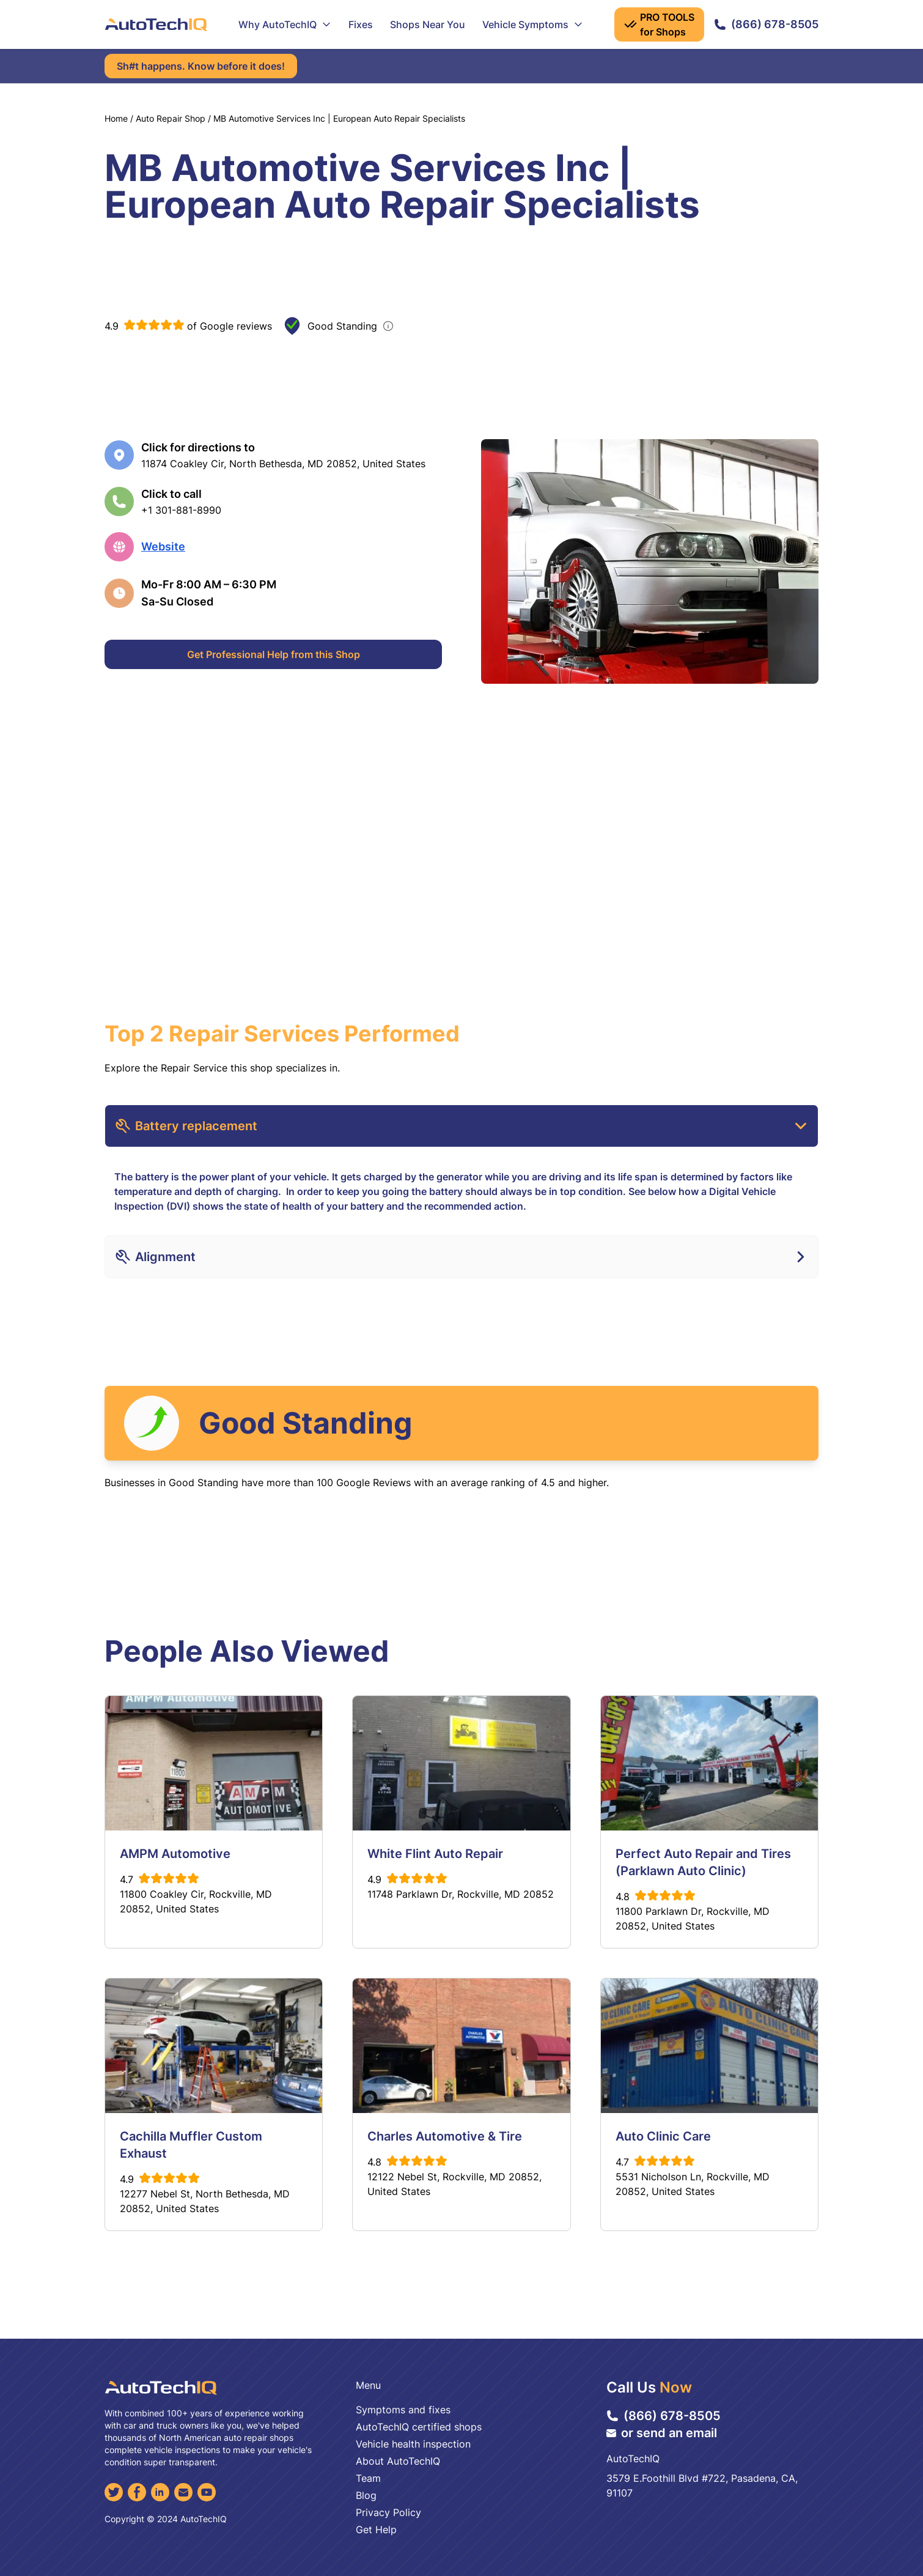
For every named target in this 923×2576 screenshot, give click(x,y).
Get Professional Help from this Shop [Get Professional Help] (273, 654)
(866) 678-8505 (766, 24)
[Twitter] (114, 2492)
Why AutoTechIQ (284, 24)
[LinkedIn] (160, 2492)
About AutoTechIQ (398, 2461)
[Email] (183, 2492)
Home (116, 118)
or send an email (661, 2433)
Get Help (376, 2529)
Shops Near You (427, 24)
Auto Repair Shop (170, 118)
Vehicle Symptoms (532, 24)
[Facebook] (137, 2492)
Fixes (360, 24)
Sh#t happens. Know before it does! (201, 66)
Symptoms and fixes (403, 2410)
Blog (366, 2495)
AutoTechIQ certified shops (419, 2427)
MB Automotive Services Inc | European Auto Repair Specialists (339, 118)
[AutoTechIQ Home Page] (156, 24)
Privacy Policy (388, 2512)
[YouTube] (206, 2492)
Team (368, 2478)
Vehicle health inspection (413, 2444)
